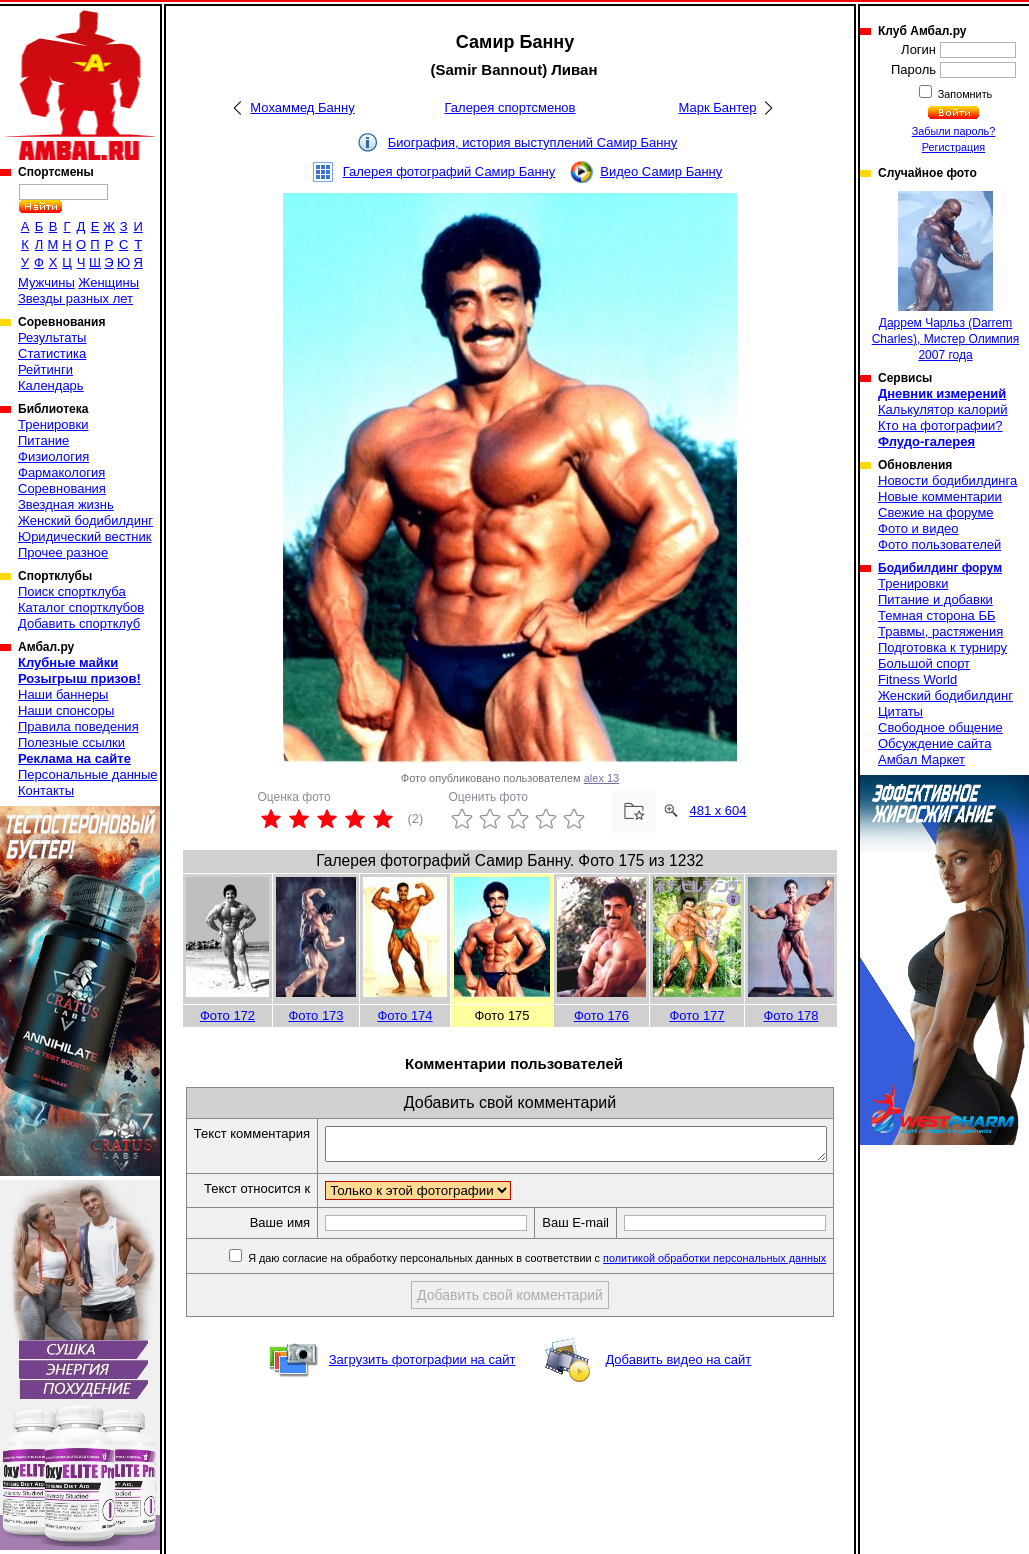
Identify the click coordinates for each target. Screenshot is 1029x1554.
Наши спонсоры (66, 710)
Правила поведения (78, 726)
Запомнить (964, 94)
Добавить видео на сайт (678, 1394)
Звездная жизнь (66, 504)
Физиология (53, 456)
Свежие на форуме (936, 512)
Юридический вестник (84, 536)
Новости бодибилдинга (947, 480)
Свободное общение (940, 727)
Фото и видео (918, 528)
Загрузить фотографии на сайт (422, 1394)
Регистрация (953, 147)
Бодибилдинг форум (940, 568)
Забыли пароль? (954, 131)
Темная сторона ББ (937, 615)
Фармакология (61, 472)
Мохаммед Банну (302, 107)
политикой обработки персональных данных (718, 1293)
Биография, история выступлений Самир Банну (532, 142)
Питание (43, 440)
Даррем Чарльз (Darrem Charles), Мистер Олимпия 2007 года (946, 276)
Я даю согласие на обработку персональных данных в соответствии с (539, 1293)
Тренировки (53, 424)
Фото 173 (315, 1015)
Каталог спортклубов (81, 607)
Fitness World (917, 679)
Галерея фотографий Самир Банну (449, 171)
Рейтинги (45, 369)
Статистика (52, 353)
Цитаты (900, 711)
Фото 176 (601, 1015)
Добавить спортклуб (79, 623)
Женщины (108, 282)
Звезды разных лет (75, 298)
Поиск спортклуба (72, 591)
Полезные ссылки (71, 742)
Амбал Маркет (921, 759)
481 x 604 (717, 810)
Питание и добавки (935, 599)
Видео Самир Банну (661, 171)
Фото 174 (404, 1015)
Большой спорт (924, 663)
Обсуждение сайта (934, 743)
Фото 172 (227, 1015)
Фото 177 (696, 1015)
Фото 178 (790, 1015)
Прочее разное (63, 552)
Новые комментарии (940, 496)
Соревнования (62, 488)
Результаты (52, 337)
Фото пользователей (939, 544)
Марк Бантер (718, 107)
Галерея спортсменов (510, 107)
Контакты (46, 790)
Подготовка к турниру (942, 647)
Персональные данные (88, 774)
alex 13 (601, 778)
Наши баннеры (63, 694)
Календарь (51, 385)
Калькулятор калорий (943, 409)
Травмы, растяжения (940, 631)
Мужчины (46, 282)
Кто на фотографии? (940, 425)
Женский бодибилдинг (85, 520)
